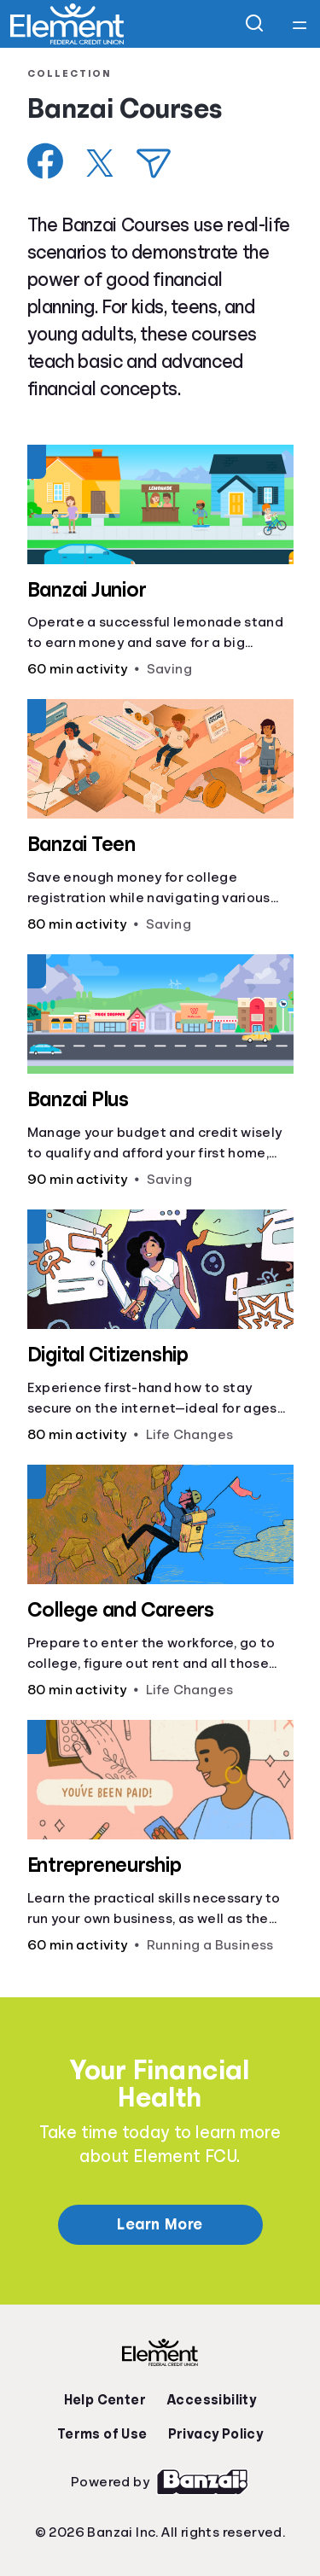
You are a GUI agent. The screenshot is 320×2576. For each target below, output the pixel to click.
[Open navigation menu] (299, 24)
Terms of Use (102, 2434)
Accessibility (211, 2400)
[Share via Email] (154, 163)
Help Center (105, 2400)
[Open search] (255, 24)
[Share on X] (99, 163)
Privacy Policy (216, 2434)
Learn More (159, 2224)
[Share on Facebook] (45, 161)
